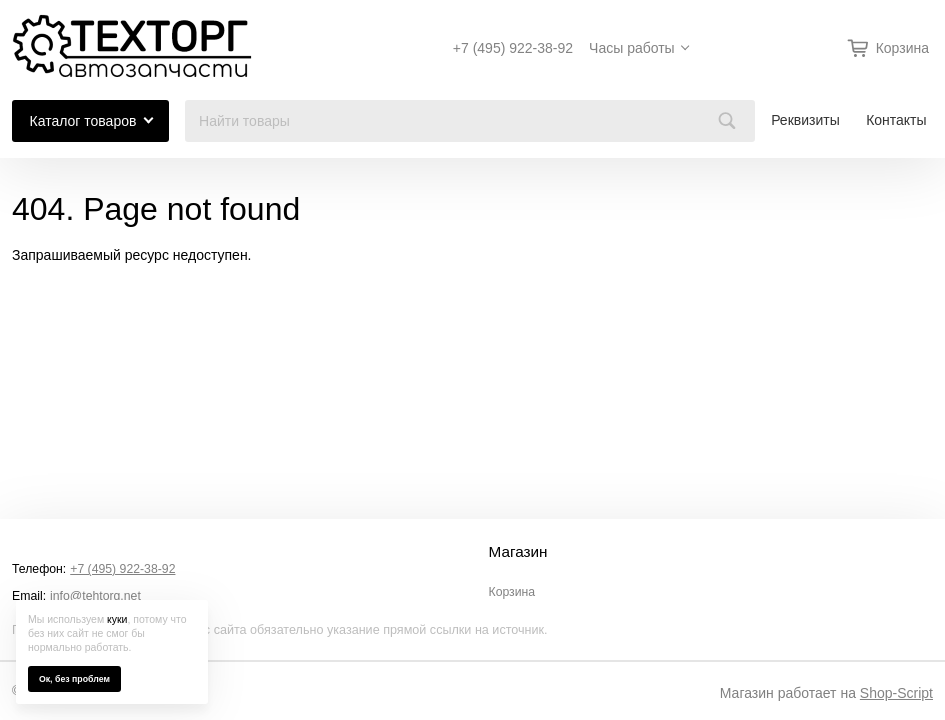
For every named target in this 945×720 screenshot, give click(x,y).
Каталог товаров (83, 121)
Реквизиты (805, 120)
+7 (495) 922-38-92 (513, 48)
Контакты (896, 120)
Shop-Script (896, 693)
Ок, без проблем (74, 679)
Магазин (518, 552)
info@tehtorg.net (95, 596)
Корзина (512, 592)
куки (117, 619)
